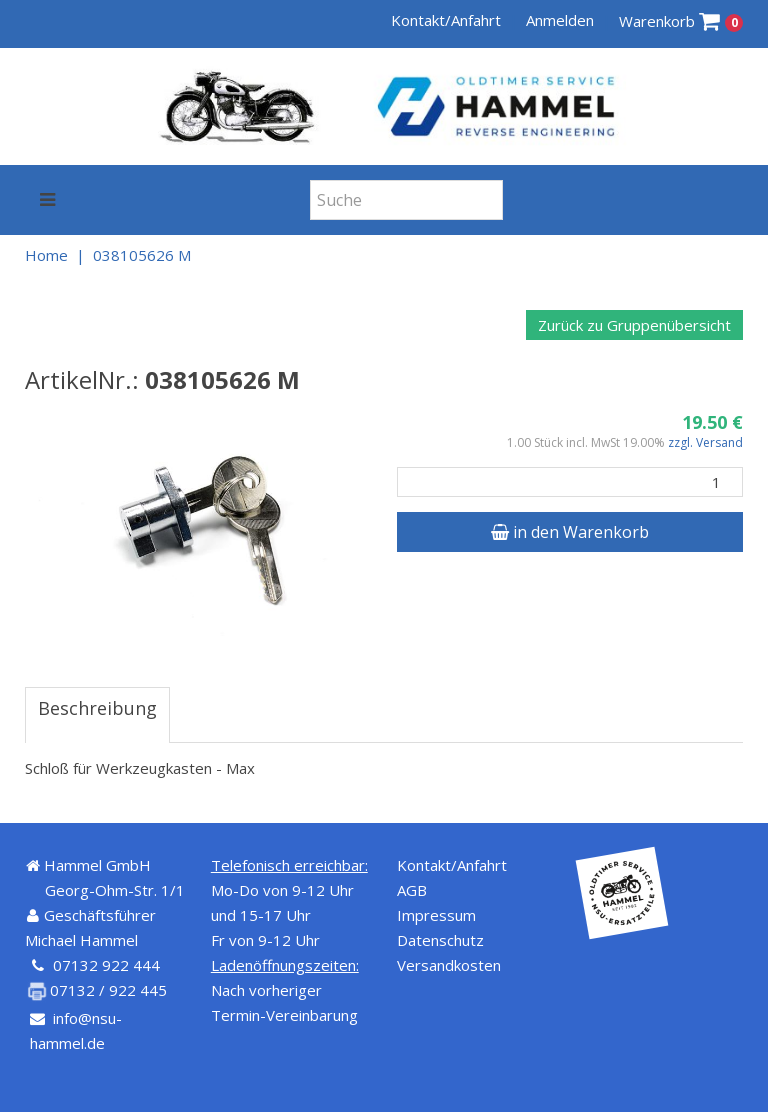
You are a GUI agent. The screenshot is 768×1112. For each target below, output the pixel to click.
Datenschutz (440, 940)
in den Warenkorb (570, 532)
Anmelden (560, 20)
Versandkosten (449, 965)
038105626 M (142, 255)
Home (46, 255)
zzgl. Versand (705, 442)
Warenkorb (681, 21)
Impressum (436, 915)
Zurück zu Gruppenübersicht (634, 325)
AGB (412, 890)
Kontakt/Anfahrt (446, 20)
